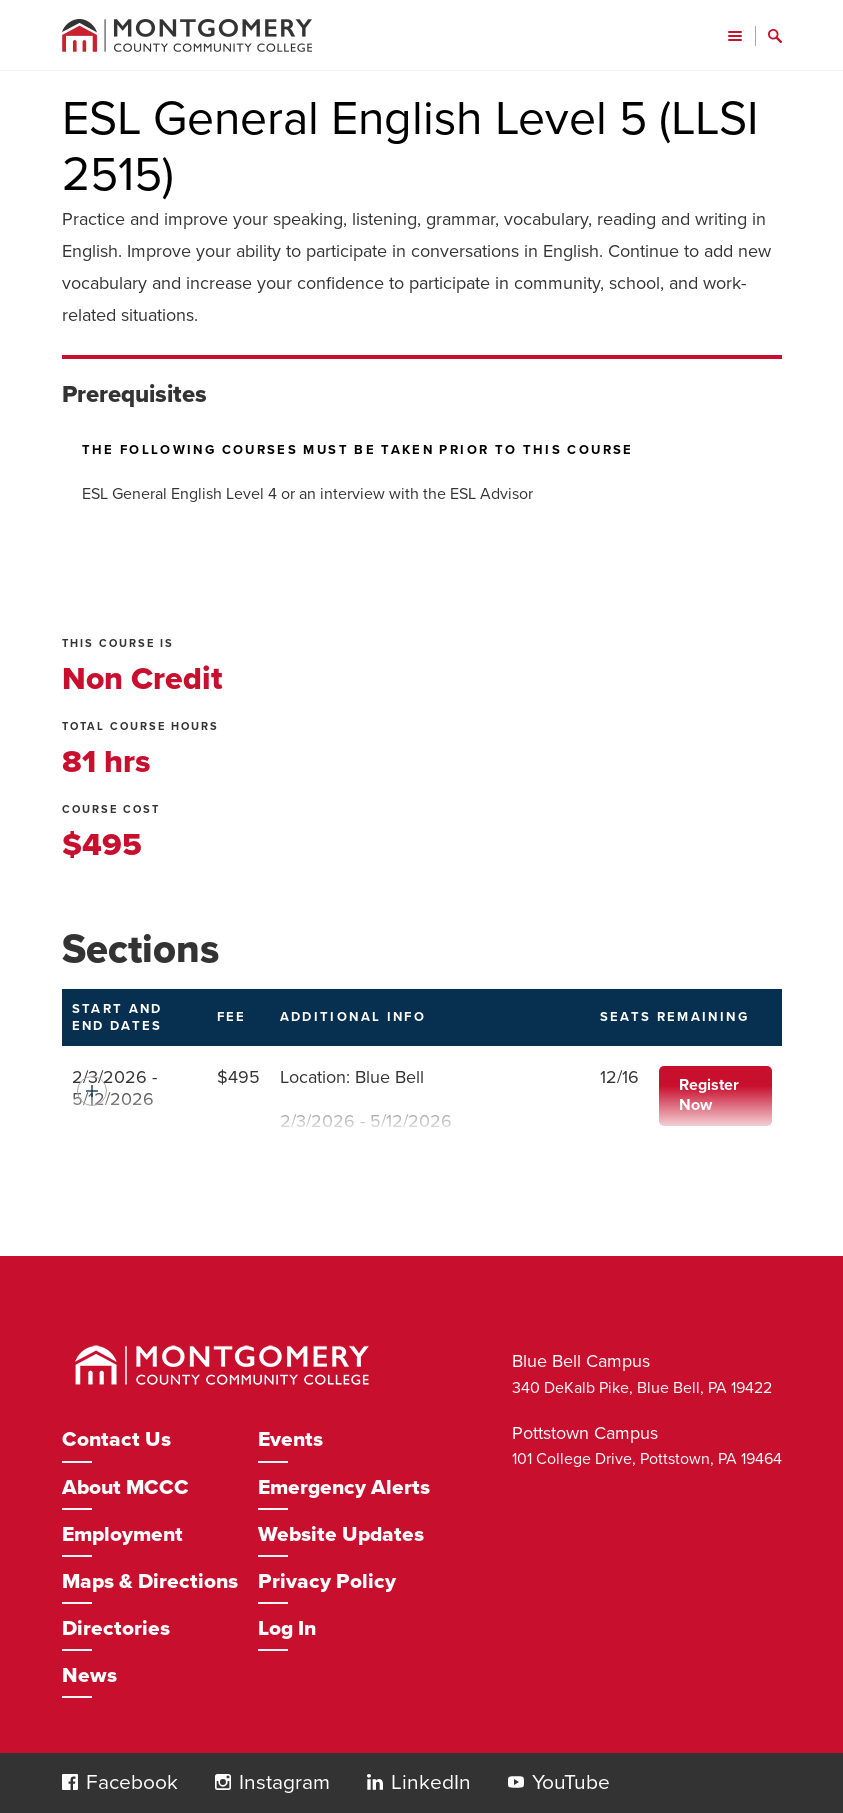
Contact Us (116, 1439)
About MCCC (125, 1487)
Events (290, 1439)
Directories (116, 1628)
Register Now (709, 1095)
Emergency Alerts (344, 1487)
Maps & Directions (150, 1581)
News (89, 1675)
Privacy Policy (327, 1581)
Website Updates (341, 1534)
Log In (287, 1628)
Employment (122, 1534)
